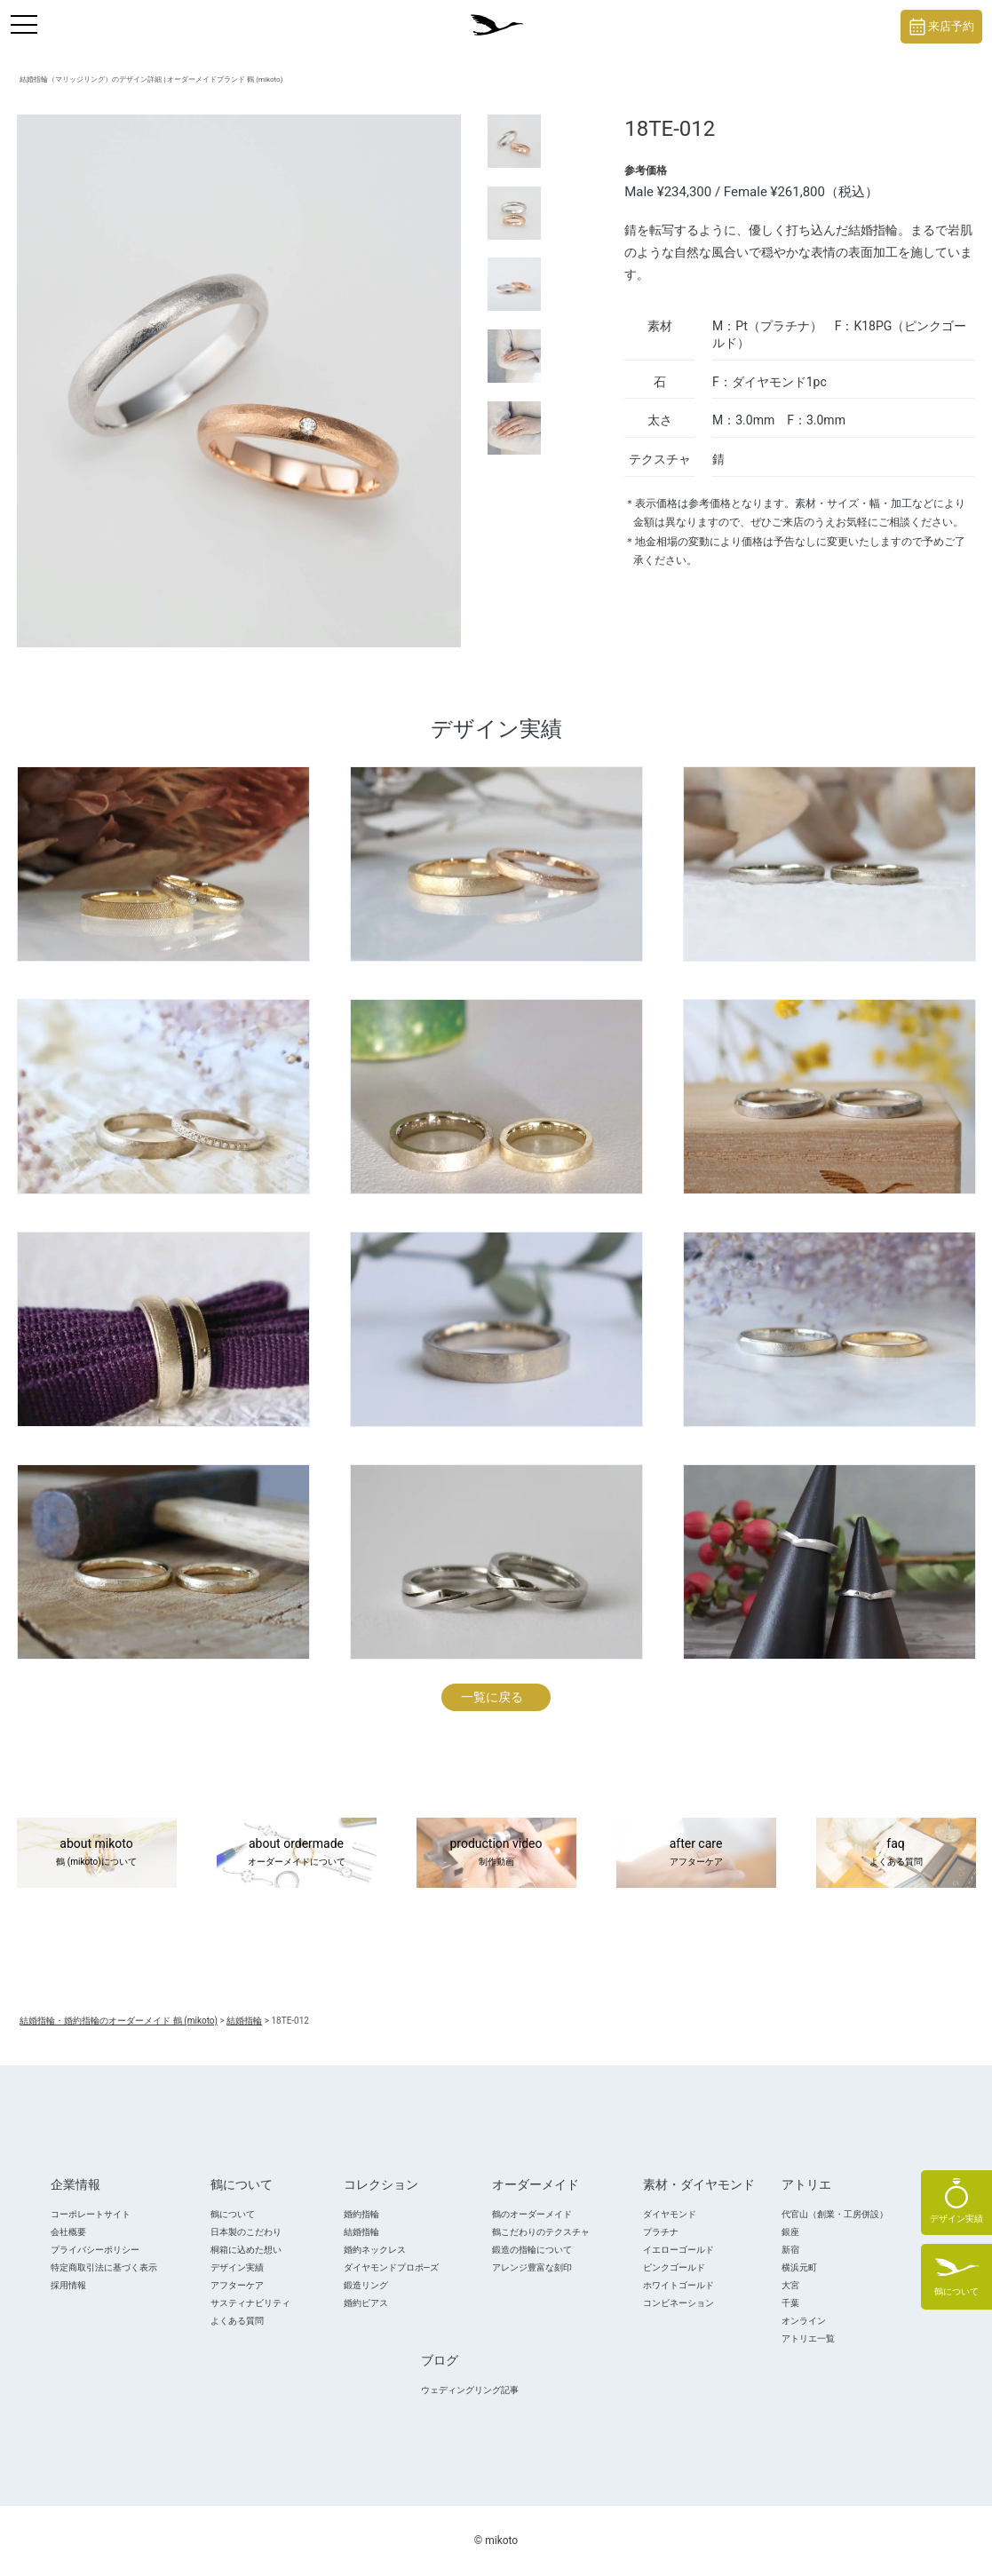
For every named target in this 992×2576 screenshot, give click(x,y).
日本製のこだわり (246, 2232)
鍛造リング (366, 2285)
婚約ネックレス (375, 2250)
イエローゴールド (678, 2250)
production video (496, 1853)
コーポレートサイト (91, 2214)
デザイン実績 (237, 2267)
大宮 (790, 2285)
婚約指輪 (361, 2214)
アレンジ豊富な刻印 (532, 2267)
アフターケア (237, 2285)
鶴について (232, 2214)
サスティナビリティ (250, 2303)
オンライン (804, 2321)
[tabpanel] (239, 381)
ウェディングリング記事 (470, 2390)
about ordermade (297, 1853)
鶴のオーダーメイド (532, 2214)
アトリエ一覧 (808, 2338)
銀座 (790, 2232)
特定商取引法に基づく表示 (104, 2267)
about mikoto (97, 1853)
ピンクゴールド (674, 2267)
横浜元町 (799, 2267)
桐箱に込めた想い (246, 2250)
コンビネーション (678, 2303)
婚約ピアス (366, 2303)
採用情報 (68, 2285)
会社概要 (68, 2232)
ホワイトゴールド (678, 2285)
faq (896, 1853)
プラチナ (661, 2232)
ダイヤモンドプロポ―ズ (392, 2267)
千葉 (790, 2303)
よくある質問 (237, 2321)
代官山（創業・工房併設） (835, 2214)
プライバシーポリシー (95, 2250)
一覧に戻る (492, 1697)
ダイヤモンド (669, 2214)
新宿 (790, 2250)
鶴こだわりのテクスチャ (541, 2232)
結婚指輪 (361, 2232)
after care (696, 1853)
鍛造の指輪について (532, 2250)
